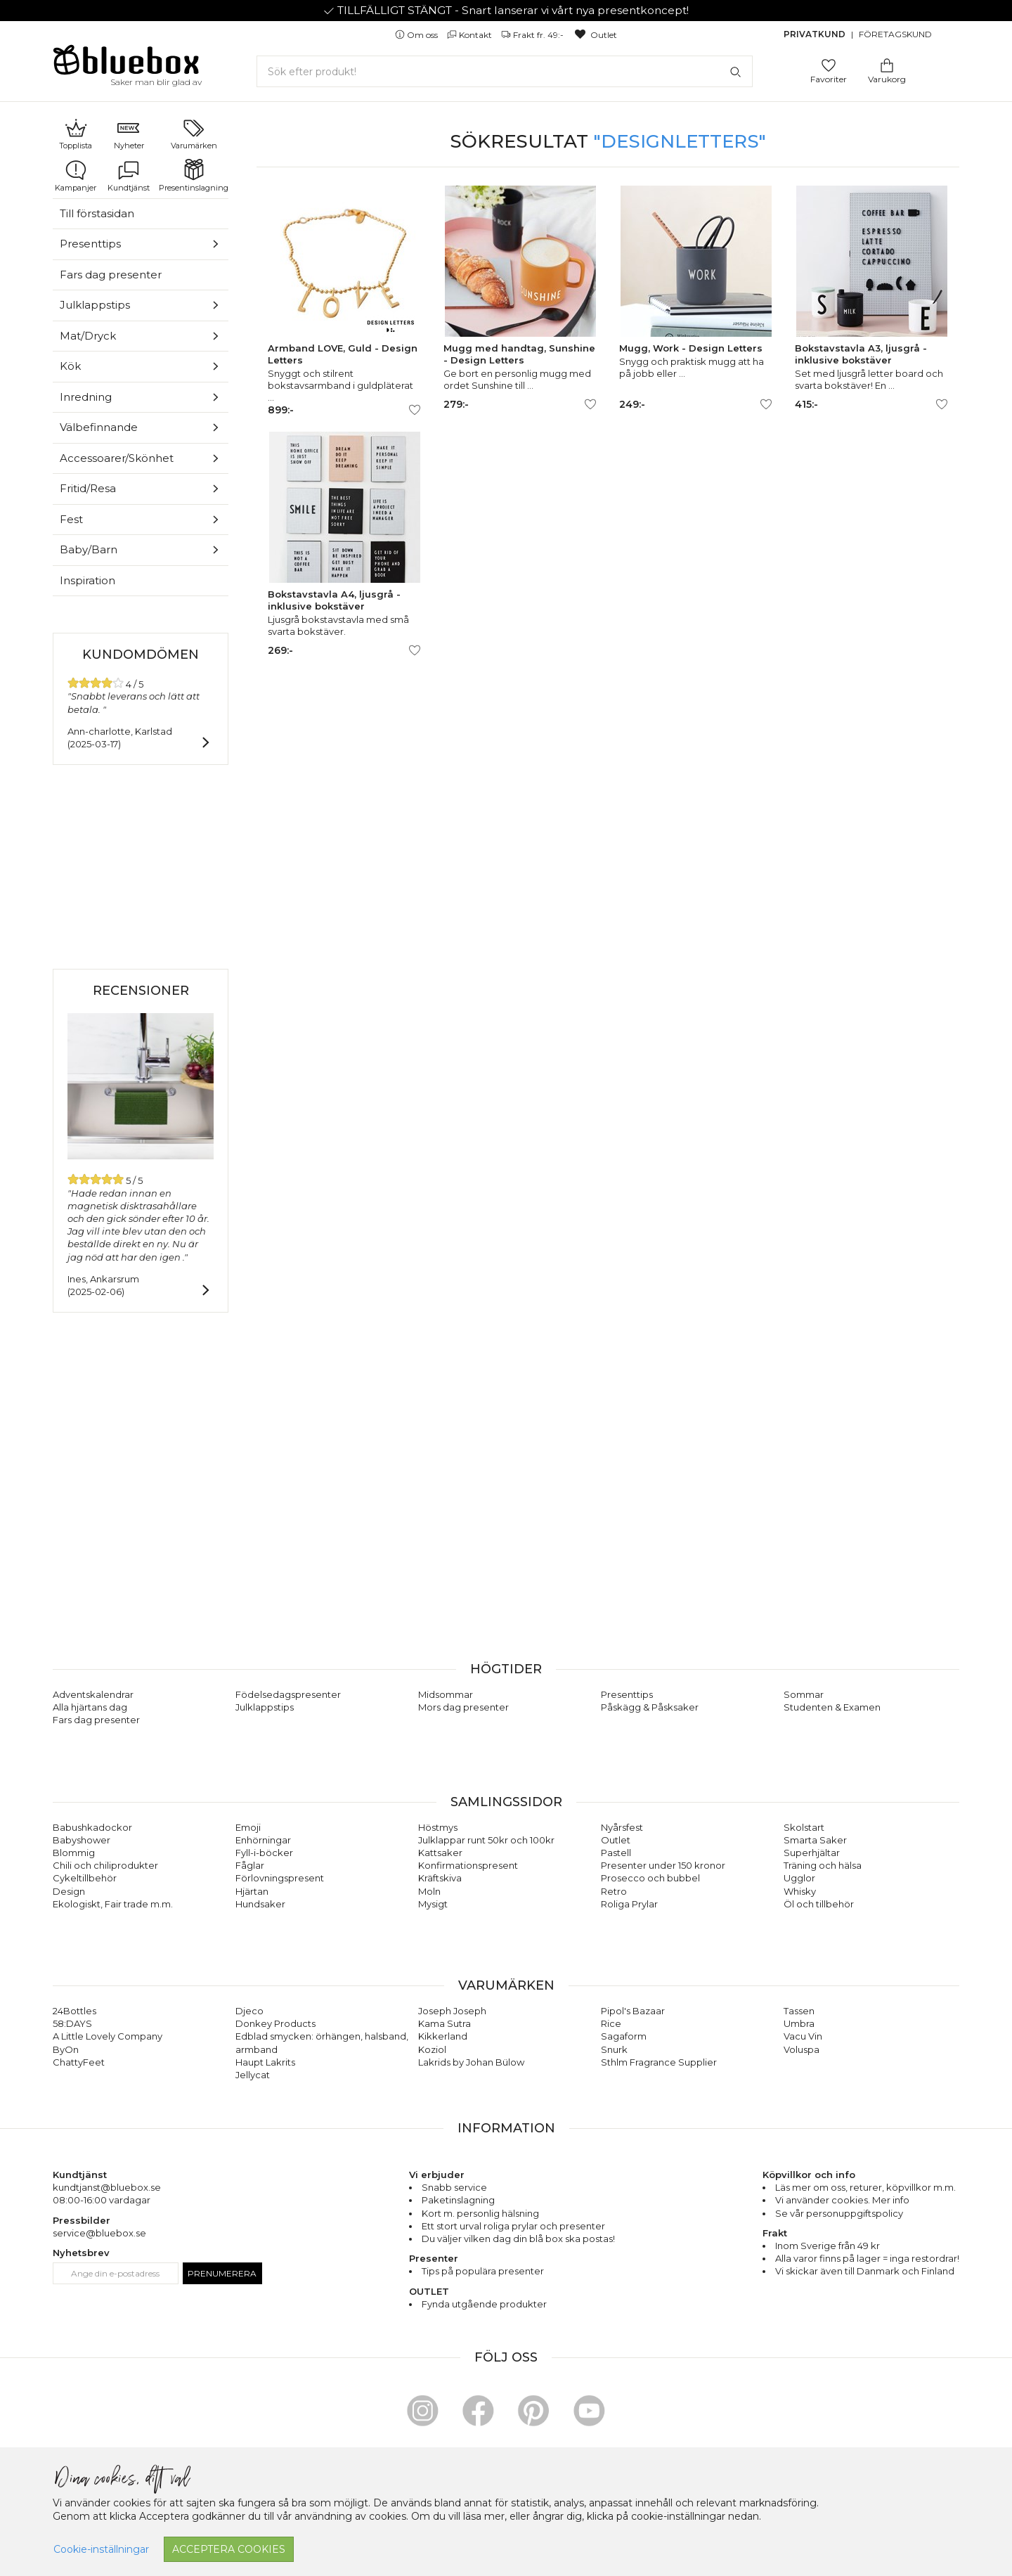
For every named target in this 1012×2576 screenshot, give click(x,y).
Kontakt (470, 35)
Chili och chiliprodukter (105, 1865)
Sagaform (624, 2036)
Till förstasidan (97, 213)
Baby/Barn (88, 549)
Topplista (75, 133)
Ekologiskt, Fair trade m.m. (113, 1904)
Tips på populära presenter (483, 2270)
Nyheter (129, 133)
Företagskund (895, 34)
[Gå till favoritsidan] (828, 64)
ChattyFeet (79, 2062)
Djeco (249, 2010)
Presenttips (90, 243)
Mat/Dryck (88, 335)
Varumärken (194, 133)
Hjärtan (251, 1891)
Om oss (417, 35)
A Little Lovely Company (107, 2036)
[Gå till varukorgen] (887, 64)
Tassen (799, 2010)
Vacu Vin (803, 2036)
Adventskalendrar (93, 1694)
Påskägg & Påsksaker (650, 1707)
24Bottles (74, 2010)
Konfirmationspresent (468, 1865)
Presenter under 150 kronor (663, 1865)
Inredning (86, 397)
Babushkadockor (92, 1827)
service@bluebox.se (99, 2233)
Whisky (800, 1891)
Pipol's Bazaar (633, 2010)
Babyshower (81, 1840)
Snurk (614, 2049)
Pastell (616, 1852)
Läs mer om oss (810, 2187)
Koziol (432, 2049)
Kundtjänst (129, 176)
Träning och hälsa (823, 1865)
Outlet (595, 35)
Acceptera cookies (228, 2549)
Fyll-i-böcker (264, 1852)
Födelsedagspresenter (288, 1694)
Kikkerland (442, 2036)
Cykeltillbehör (85, 1877)
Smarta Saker (815, 1840)
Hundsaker (260, 1904)
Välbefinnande (99, 427)
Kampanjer (75, 176)
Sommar (804, 1694)
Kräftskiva (440, 1877)
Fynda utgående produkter (484, 2304)
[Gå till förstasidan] (126, 64)
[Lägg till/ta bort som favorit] (414, 410)
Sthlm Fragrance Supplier (659, 2062)
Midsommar (445, 1694)
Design (69, 1891)
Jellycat (252, 2074)
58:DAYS (72, 2023)
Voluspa (801, 2049)
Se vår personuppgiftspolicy (839, 2213)
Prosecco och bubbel (650, 1877)
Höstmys (438, 1827)
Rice (611, 2023)
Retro (614, 1891)
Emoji (248, 1827)
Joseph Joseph (452, 2010)
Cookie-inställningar (101, 2549)
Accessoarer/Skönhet (117, 458)
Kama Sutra (444, 2023)
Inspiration (87, 580)
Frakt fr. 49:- (533, 35)
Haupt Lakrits (265, 2062)
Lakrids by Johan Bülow (471, 2062)
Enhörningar (263, 1840)
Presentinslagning (193, 176)
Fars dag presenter (111, 274)
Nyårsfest (622, 1827)
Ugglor (799, 1877)
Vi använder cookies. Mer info (842, 2199)
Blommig (74, 1852)
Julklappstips (95, 304)
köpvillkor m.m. (921, 2187)
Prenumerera (222, 2273)
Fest (71, 519)
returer (866, 2187)
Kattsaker (440, 1852)
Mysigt (433, 1904)
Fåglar (249, 1865)
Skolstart (804, 1827)
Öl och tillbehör (819, 1904)
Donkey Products (275, 2023)
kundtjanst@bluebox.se (107, 2187)
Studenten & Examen (832, 1707)
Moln (429, 1891)
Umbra (799, 2023)
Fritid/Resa (88, 488)
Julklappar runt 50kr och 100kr (486, 1840)
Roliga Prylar (629, 1904)
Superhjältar (812, 1852)
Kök (70, 366)
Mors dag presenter (463, 1707)
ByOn (66, 2049)
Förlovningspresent (279, 1877)
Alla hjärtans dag (90, 1707)
